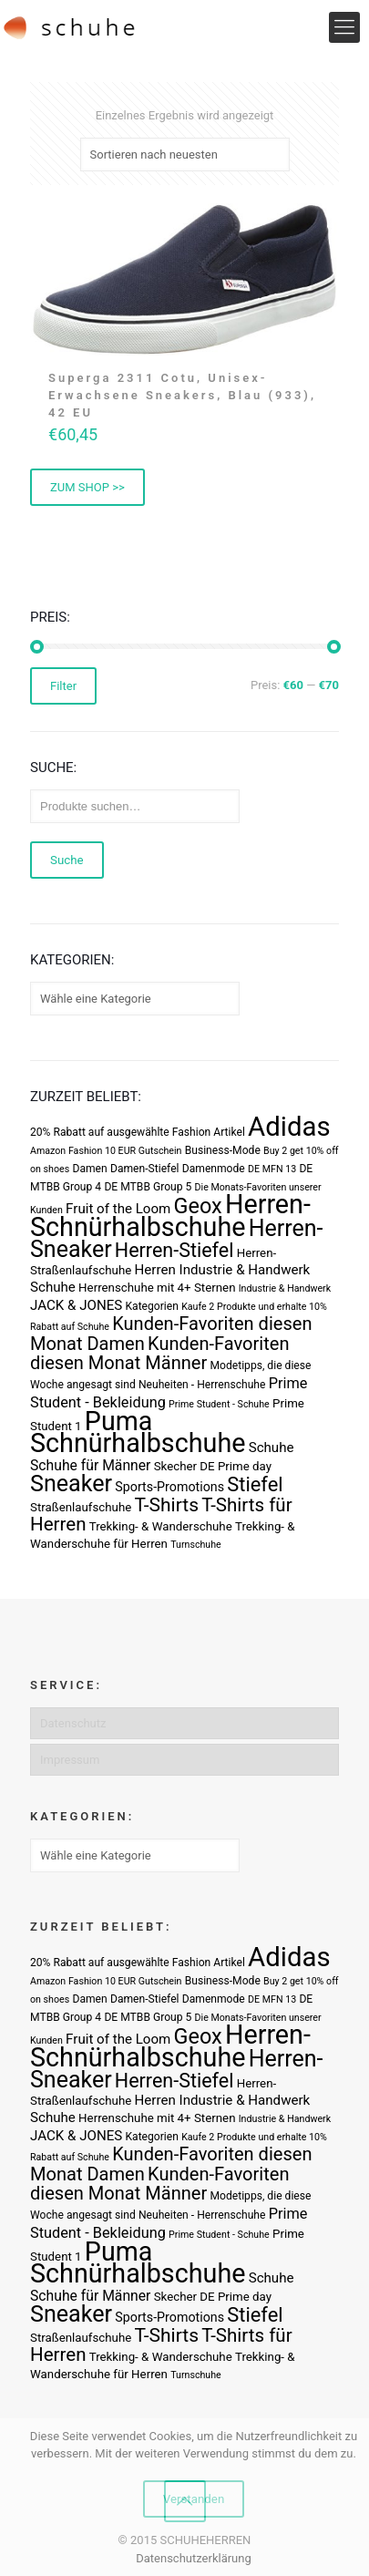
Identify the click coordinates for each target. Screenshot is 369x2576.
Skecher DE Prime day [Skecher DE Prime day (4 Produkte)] (213, 1466)
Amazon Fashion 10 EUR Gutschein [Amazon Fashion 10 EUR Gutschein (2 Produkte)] (105, 1151)
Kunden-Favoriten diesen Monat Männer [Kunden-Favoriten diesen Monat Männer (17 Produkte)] (159, 1353)
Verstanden (194, 2499)
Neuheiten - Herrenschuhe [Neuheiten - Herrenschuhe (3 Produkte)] (201, 1384)
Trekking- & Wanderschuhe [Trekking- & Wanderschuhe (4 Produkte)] (160, 1526)
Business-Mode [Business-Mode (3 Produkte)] (223, 1150)
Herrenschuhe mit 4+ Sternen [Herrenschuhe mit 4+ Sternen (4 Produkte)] (156, 1287)
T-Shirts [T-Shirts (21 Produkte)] (167, 1504)
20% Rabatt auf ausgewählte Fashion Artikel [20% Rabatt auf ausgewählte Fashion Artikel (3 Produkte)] (137, 1132)
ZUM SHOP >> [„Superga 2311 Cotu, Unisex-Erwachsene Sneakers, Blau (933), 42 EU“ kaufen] (87, 487)
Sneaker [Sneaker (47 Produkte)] (71, 1483)
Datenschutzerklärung (193, 2558)
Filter (63, 686)
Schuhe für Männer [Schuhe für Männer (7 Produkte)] (90, 1465)
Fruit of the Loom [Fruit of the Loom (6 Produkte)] (118, 1208)
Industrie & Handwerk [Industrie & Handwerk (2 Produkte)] (285, 1288)
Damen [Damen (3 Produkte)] (89, 1168)
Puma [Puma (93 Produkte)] (118, 1421)
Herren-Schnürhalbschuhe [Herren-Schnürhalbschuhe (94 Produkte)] (170, 1215)
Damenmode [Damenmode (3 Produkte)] (213, 1168)
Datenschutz (73, 1723)
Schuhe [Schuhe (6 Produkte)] (271, 1447)
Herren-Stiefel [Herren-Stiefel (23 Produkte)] (174, 1250)
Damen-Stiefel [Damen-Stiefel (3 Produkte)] (144, 1168)
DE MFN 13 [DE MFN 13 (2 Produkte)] (272, 1169)
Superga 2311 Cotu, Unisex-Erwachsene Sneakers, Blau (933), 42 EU (182, 395)
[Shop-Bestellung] (185, 154)
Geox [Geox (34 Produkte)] (198, 1206)
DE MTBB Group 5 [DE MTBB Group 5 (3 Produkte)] (147, 1186)
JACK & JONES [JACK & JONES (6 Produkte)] (76, 1305)
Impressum (69, 1760)
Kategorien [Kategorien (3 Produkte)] (151, 1306)
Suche (67, 860)
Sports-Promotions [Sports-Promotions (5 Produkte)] (169, 1486)
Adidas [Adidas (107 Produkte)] (289, 1126)
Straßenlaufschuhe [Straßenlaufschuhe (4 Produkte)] (80, 1507)
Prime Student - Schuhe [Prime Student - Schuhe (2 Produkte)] (219, 1404)
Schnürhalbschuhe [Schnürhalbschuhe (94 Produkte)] (137, 1442)
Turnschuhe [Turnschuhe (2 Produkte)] (195, 1545)
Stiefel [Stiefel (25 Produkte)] (254, 1484)
